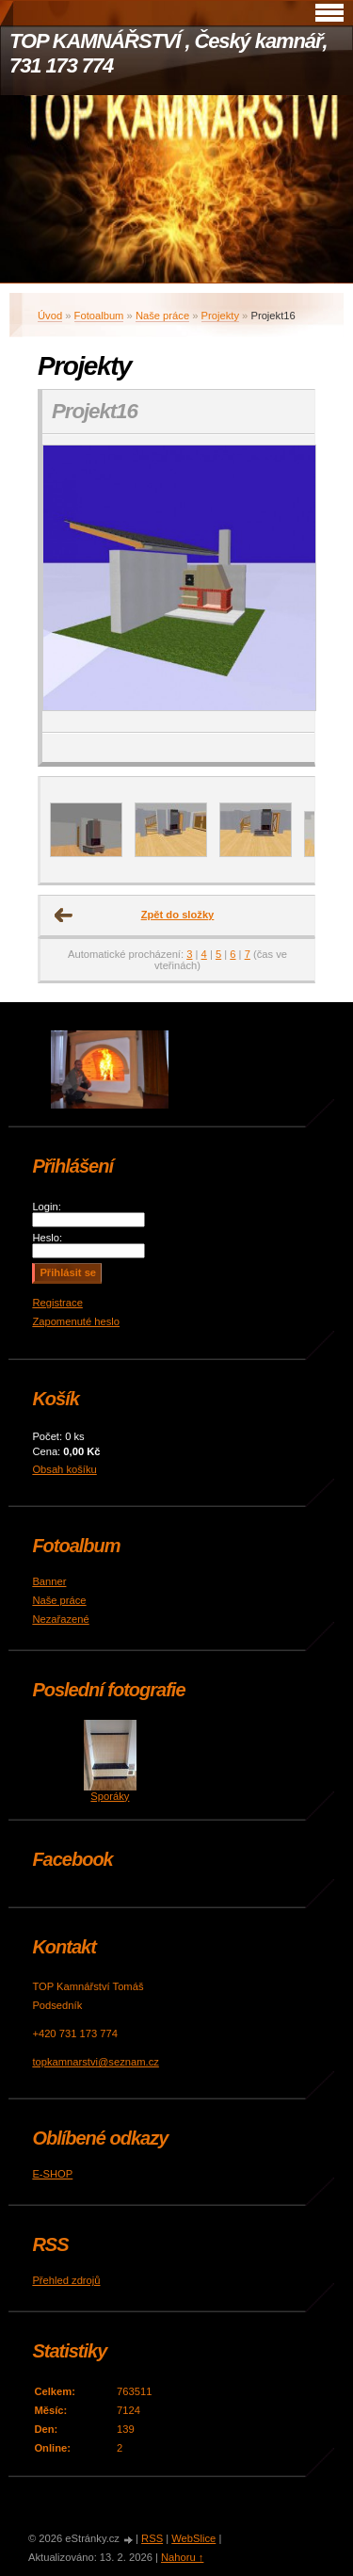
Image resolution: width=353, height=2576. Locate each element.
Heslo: (47, 1237)
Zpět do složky (178, 914)
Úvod (50, 315)
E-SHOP (52, 2173)
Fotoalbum (99, 315)
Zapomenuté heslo (76, 1321)
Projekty (220, 315)
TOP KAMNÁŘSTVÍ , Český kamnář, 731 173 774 (168, 53)
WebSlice (193, 2538)
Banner (49, 1581)
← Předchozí (64, 915)
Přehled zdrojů (66, 2280)
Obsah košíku (64, 1469)
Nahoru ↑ (182, 2557)
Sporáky (109, 1796)
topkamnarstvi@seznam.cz (95, 2061)
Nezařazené (60, 1619)
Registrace (57, 1302)
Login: (46, 1206)
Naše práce (162, 315)
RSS (152, 2538)
